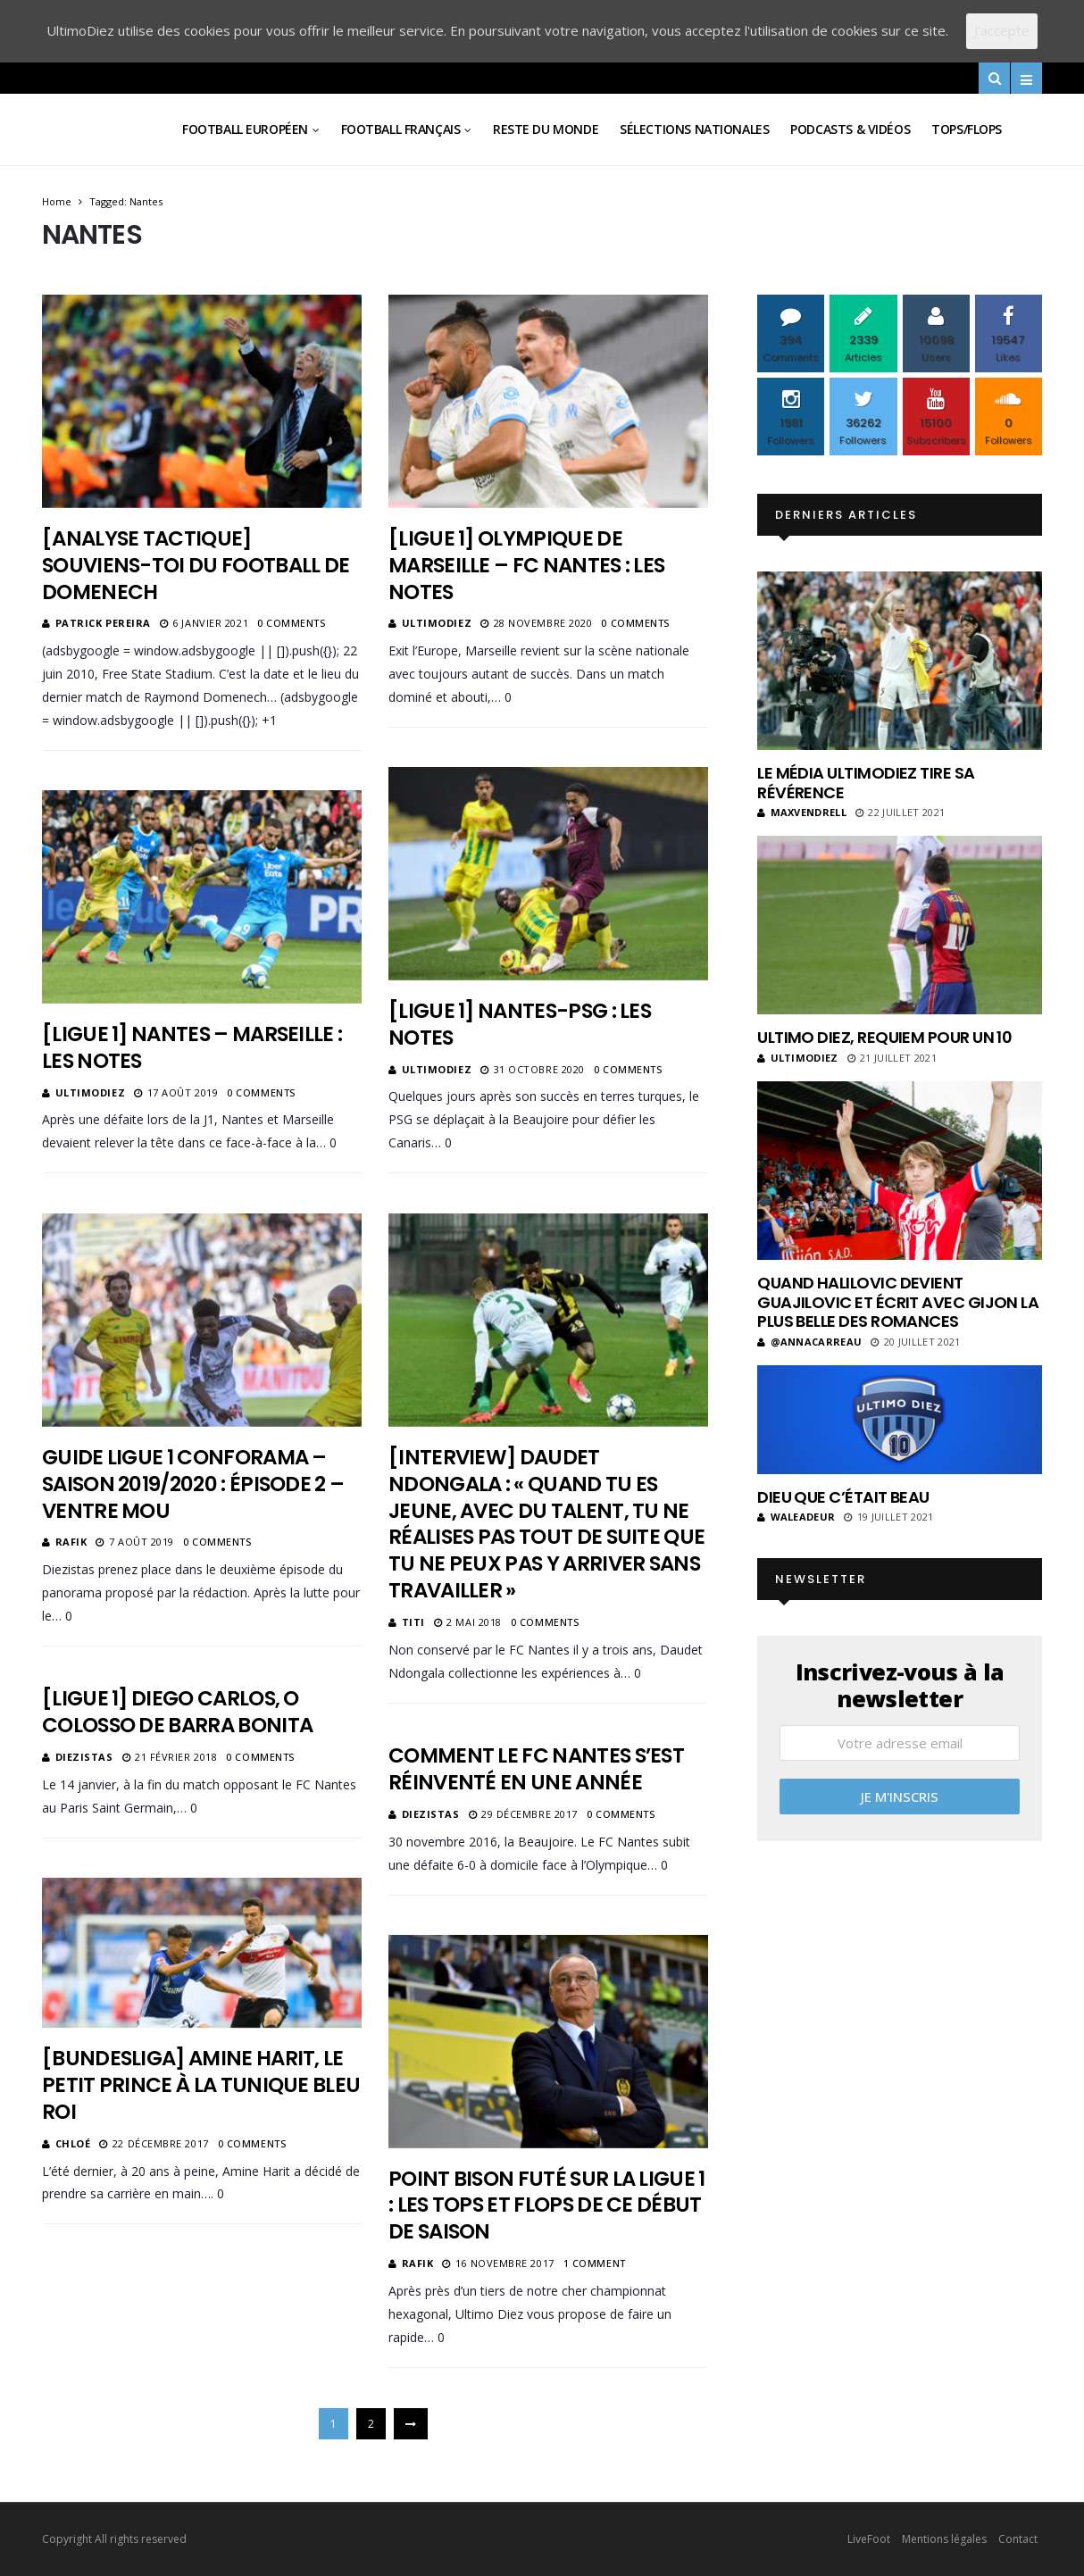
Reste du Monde (545, 129)
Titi (413, 1622)
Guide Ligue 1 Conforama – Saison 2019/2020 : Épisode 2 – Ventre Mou (193, 1484)
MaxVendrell (801, 812)
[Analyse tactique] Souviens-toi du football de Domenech (195, 565)
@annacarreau (809, 1341)
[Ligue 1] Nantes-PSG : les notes (519, 1024)
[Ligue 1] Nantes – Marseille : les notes (192, 1047)
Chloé (73, 2143)
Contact (1018, 2539)
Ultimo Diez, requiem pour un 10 (884, 1037)
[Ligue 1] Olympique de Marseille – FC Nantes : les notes (526, 565)
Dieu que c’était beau (843, 1497)
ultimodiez (437, 622)
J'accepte (1002, 30)
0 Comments (291, 622)
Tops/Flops (966, 129)
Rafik (71, 1541)
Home (56, 201)
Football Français (401, 129)
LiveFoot (868, 2539)
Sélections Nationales (694, 129)
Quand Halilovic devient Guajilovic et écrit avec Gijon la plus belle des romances (897, 1301)
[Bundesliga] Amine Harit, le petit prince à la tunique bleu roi (201, 2085)
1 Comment (594, 2263)
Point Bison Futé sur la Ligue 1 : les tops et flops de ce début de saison (546, 2205)
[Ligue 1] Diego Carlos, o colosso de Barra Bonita (177, 1711)
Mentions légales (944, 2539)
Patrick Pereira (103, 622)
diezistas (84, 1756)
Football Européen (245, 129)
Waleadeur (796, 1516)
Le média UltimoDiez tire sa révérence (865, 783)
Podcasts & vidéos (850, 129)
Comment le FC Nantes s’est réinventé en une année (536, 1769)
